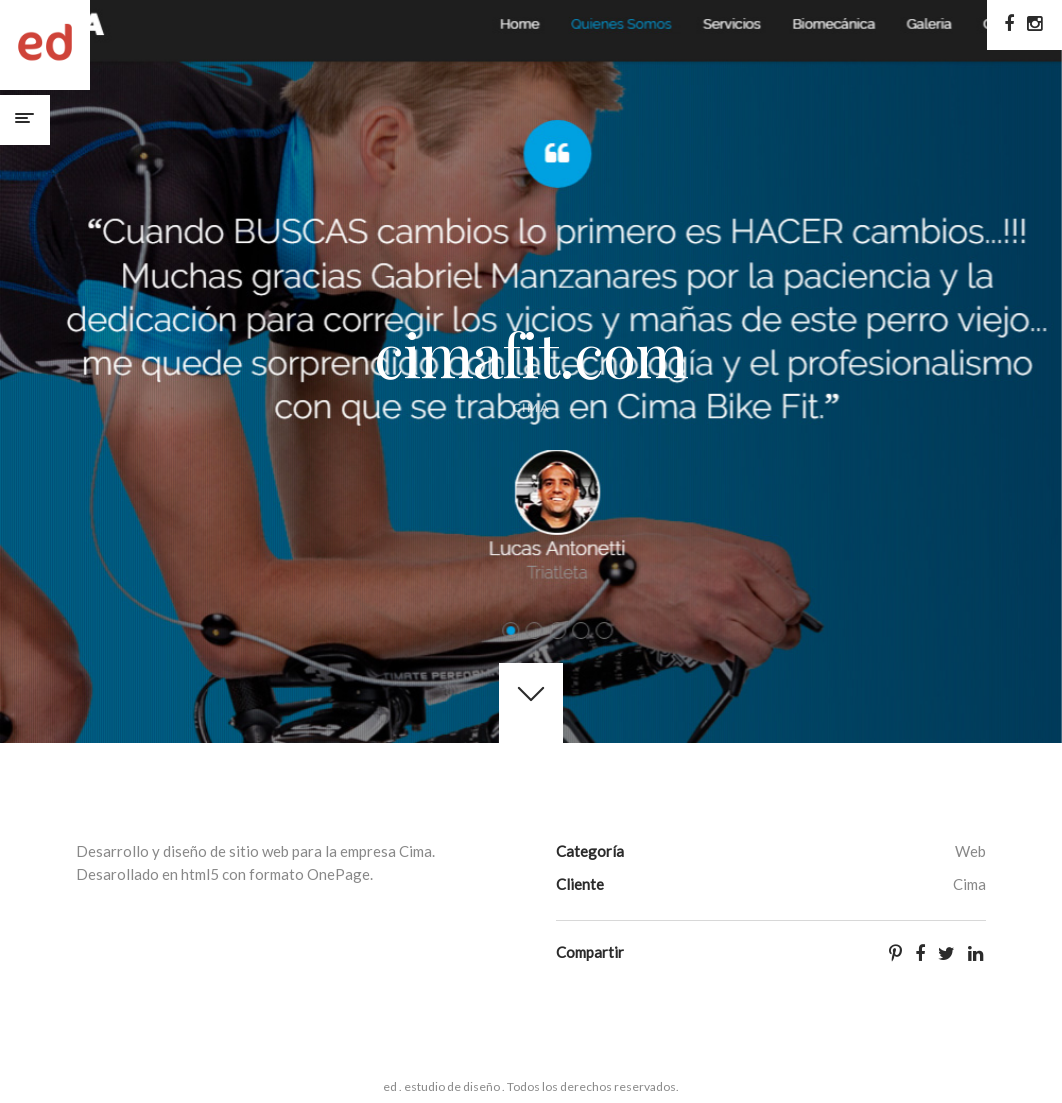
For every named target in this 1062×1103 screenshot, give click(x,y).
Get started (531, 703)
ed (45, 45)
